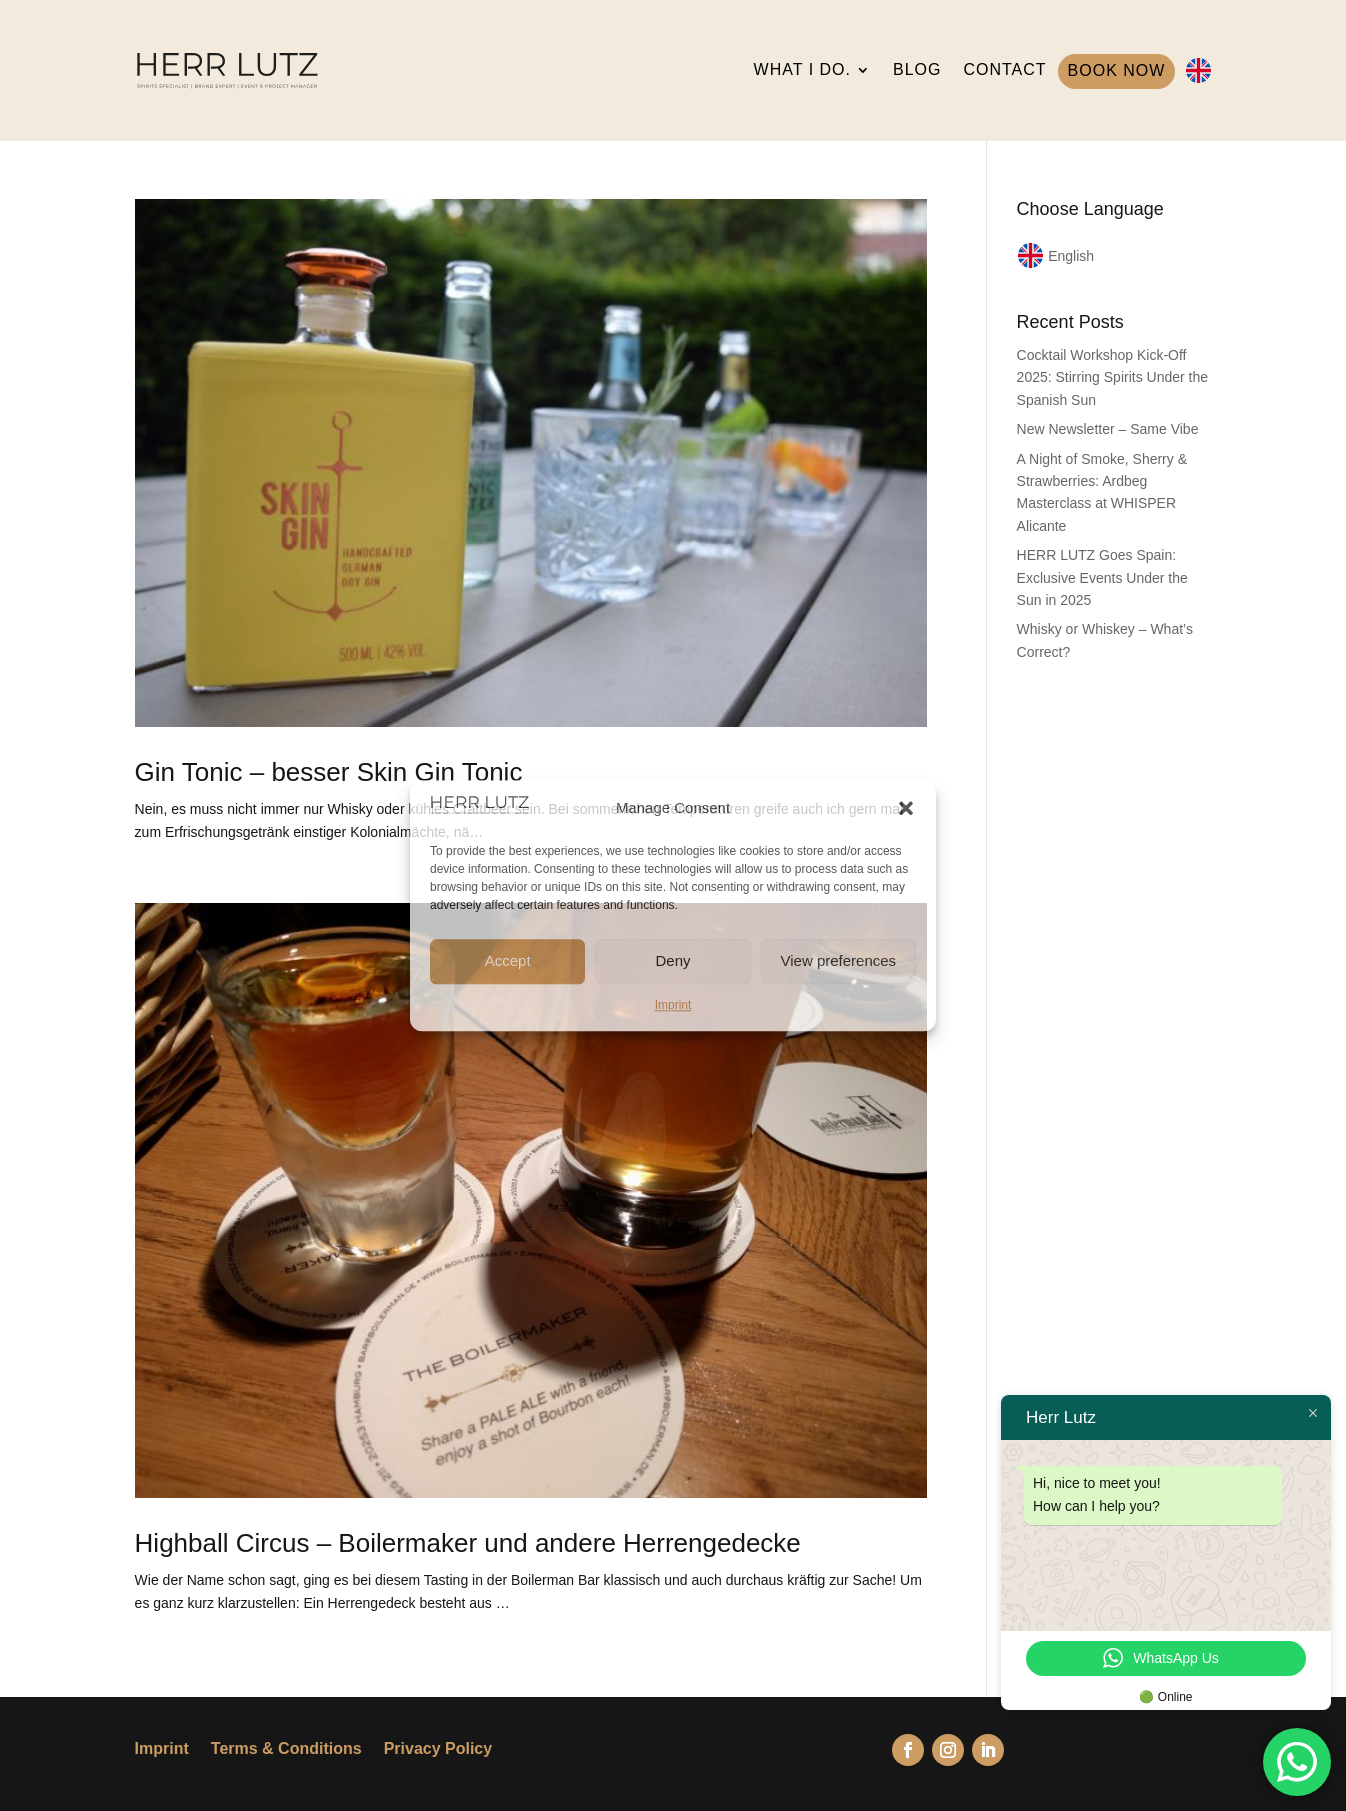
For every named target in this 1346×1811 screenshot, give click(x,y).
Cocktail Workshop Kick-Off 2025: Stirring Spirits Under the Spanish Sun (1112, 377)
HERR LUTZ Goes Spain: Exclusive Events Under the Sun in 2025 (1102, 577)
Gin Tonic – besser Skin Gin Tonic (329, 772)
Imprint (673, 1005)
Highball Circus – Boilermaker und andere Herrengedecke (468, 1543)
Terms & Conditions (286, 1749)
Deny (672, 960)
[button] (906, 808)
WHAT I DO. (802, 69)
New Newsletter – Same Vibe (1108, 429)
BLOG (917, 69)
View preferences (839, 960)
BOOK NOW (1117, 70)
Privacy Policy (438, 1749)
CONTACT (1004, 69)
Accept (508, 960)
